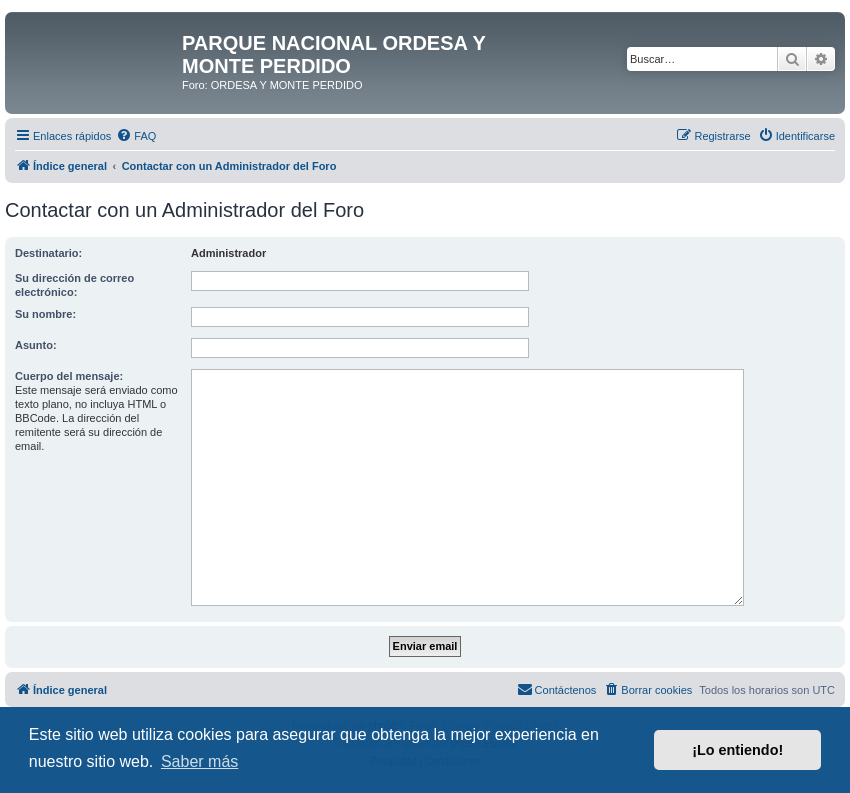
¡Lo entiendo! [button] (737, 750)
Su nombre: (45, 314)
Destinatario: (48, 253)
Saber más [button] (199, 761)
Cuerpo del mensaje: (69, 376)
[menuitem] (136, 136)
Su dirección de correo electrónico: (74, 285)
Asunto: (36, 345)
